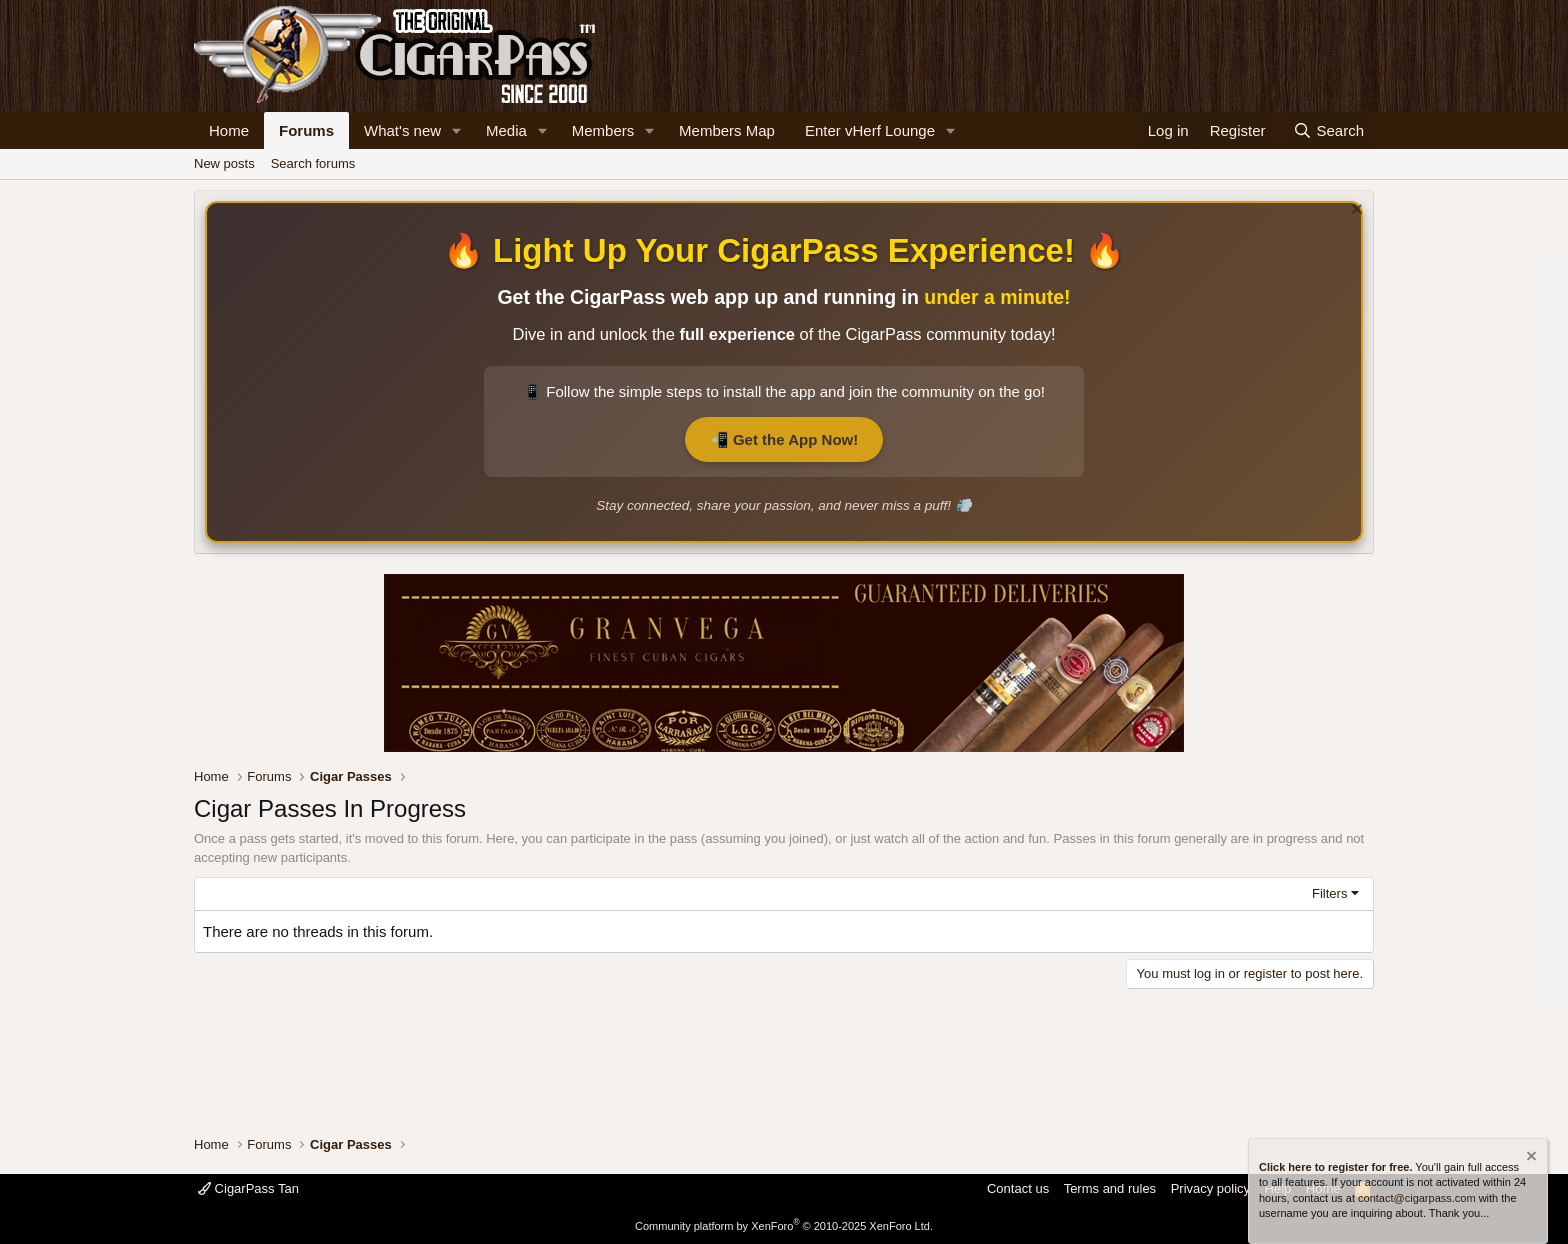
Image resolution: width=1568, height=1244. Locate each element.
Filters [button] (1329, 893)
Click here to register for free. (1335, 1167)
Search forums (313, 163)
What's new (402, 130)
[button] (457, 130)
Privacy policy (1210, 1188)
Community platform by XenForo (784, 1226)
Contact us (1018, 1188)
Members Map (727, 130)
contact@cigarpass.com (1417, 1198)
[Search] (1328, 130)
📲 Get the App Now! (784, 439)
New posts (224, 163)
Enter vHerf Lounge (870, 130)
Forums (306, 130)
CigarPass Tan (248, 1188)
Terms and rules (1110, 1188)
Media (506, 130)
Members (603, 130)
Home (229, 130)
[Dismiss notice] (1354, 211)
